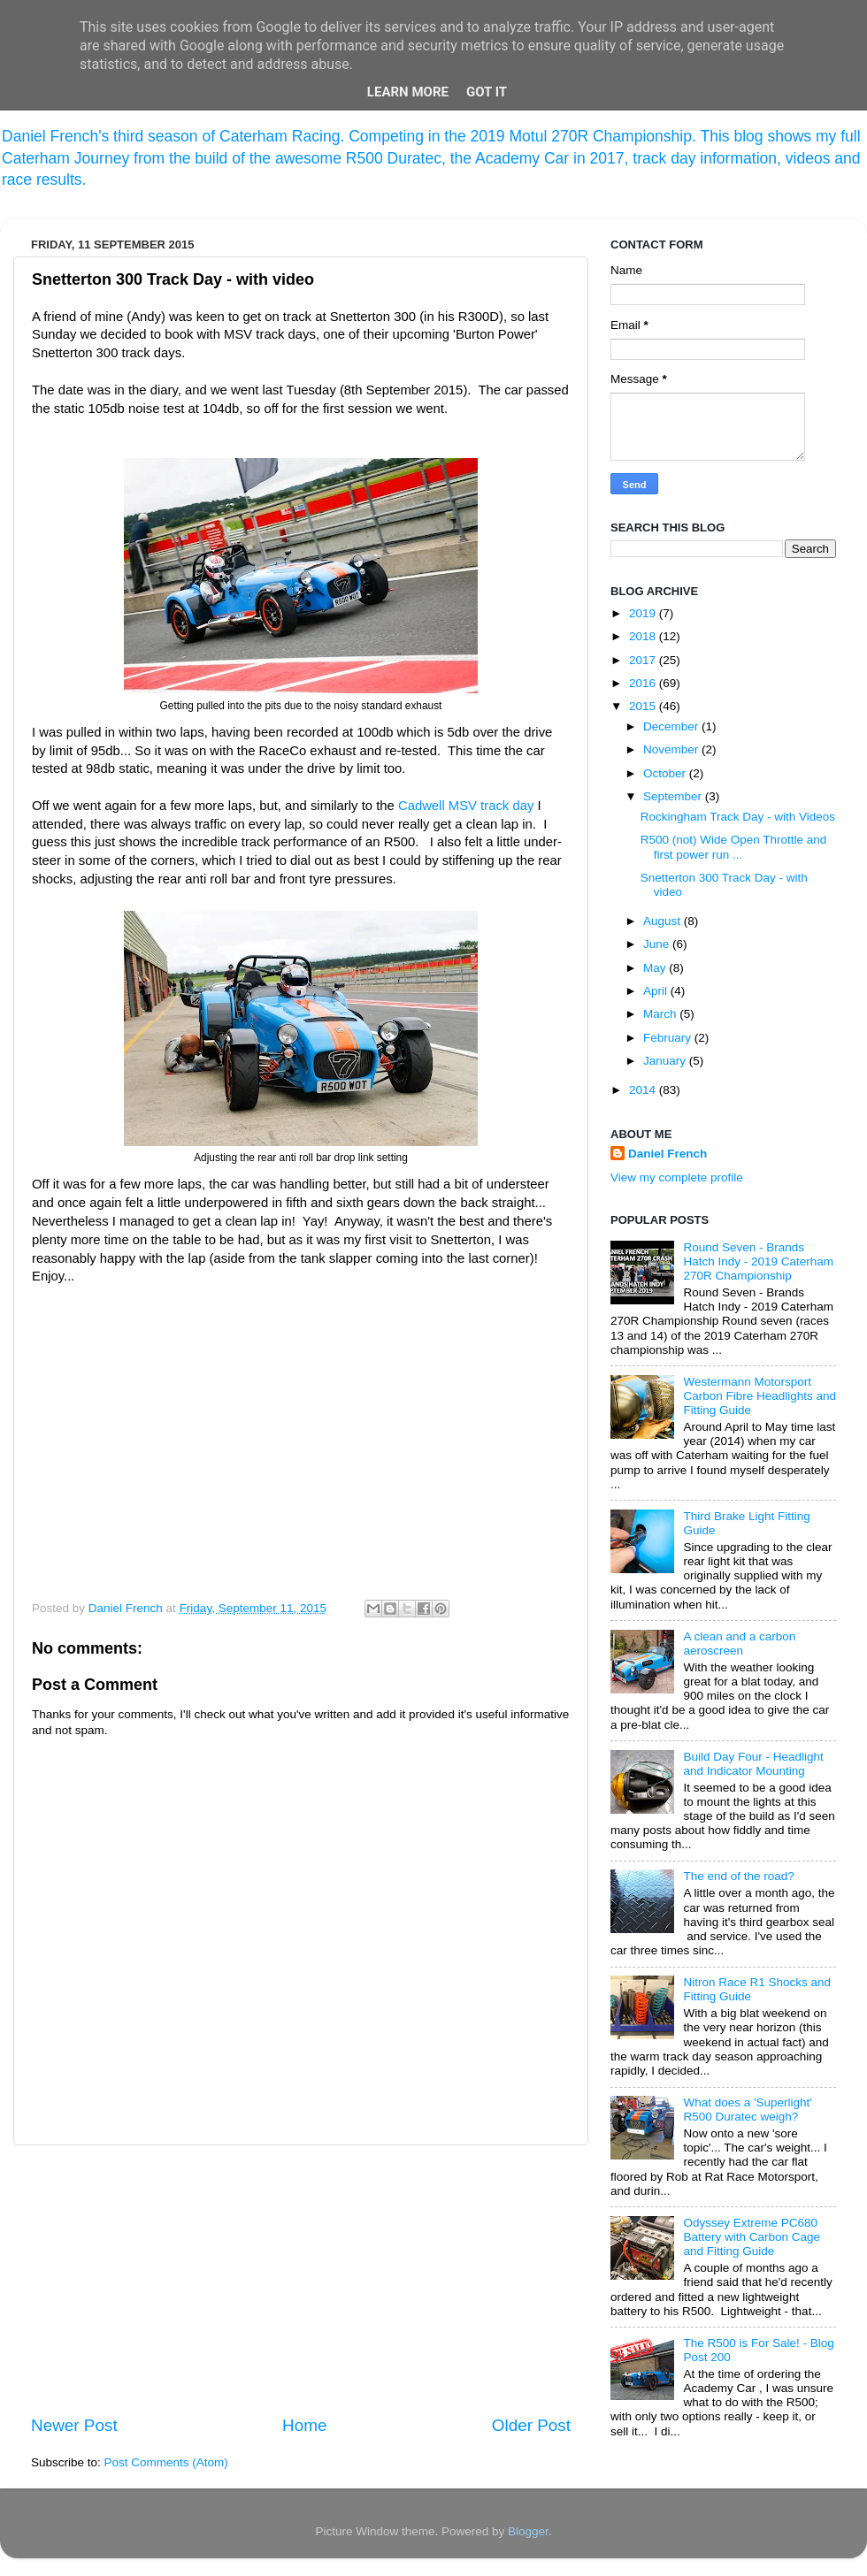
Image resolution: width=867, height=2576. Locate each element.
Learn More (408, 92)
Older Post (531, 2425)
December (672, 726)
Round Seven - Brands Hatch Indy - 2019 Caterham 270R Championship (758, 1261)
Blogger (528, 2531)
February (668, 1037)
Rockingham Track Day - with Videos (738, 816)
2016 (644, 683)
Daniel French (667, 1153)
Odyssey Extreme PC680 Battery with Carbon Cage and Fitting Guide (751, 2237)
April (657, 991)
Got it (486, 92)
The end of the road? (738, 1876)
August (663, 921)
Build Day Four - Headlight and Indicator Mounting (753, 1763)
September (674, 796)
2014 (644, 1090)
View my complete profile (676, 1177)
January (666, 1060)
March (661, 1013)
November (672, 749)
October (666, 773)
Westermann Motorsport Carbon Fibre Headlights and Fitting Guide (759, 1396)
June (657, 944)
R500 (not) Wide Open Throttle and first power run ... (734, 846)
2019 (644, 613)
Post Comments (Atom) (166, 2462)
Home (304, 2425)
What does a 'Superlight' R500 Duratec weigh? (747, 2109)
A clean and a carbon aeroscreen (739, 1643)
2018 (644, 636)
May (656, 968)
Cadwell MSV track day (465, 806)
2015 (644, 706)
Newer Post (74, 2425)
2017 (644, 660)
